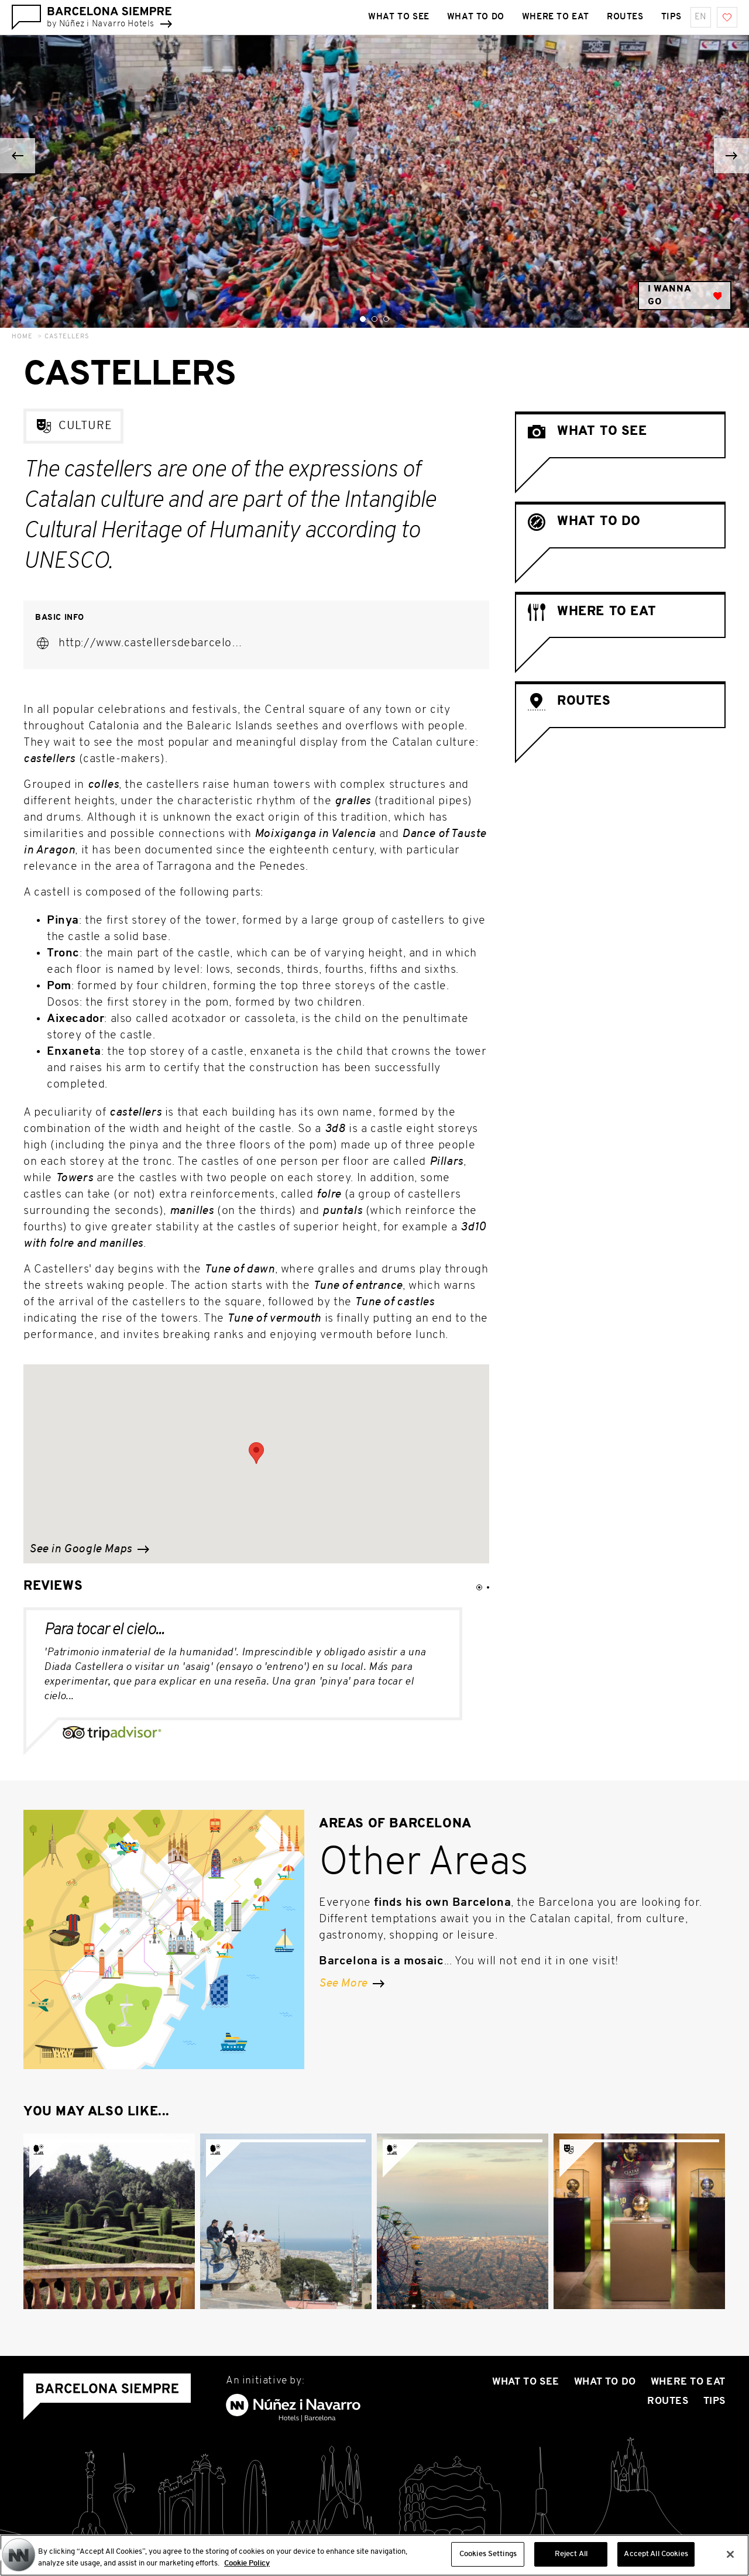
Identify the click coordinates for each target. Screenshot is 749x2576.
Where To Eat (688, 2382)
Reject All (571, 2554)
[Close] (730, 2554)
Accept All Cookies (656, 2554)
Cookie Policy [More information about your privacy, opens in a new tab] (247, 2563)
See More (351, 1984)
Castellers (67, 337)
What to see (525, 2382)
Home (22, 337)
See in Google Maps (89, 1549)
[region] (374, 2555)
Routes (668, 2401)
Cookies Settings (488, 2554)
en (701, 17)
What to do (605, 2382)
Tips (714, 2401)
